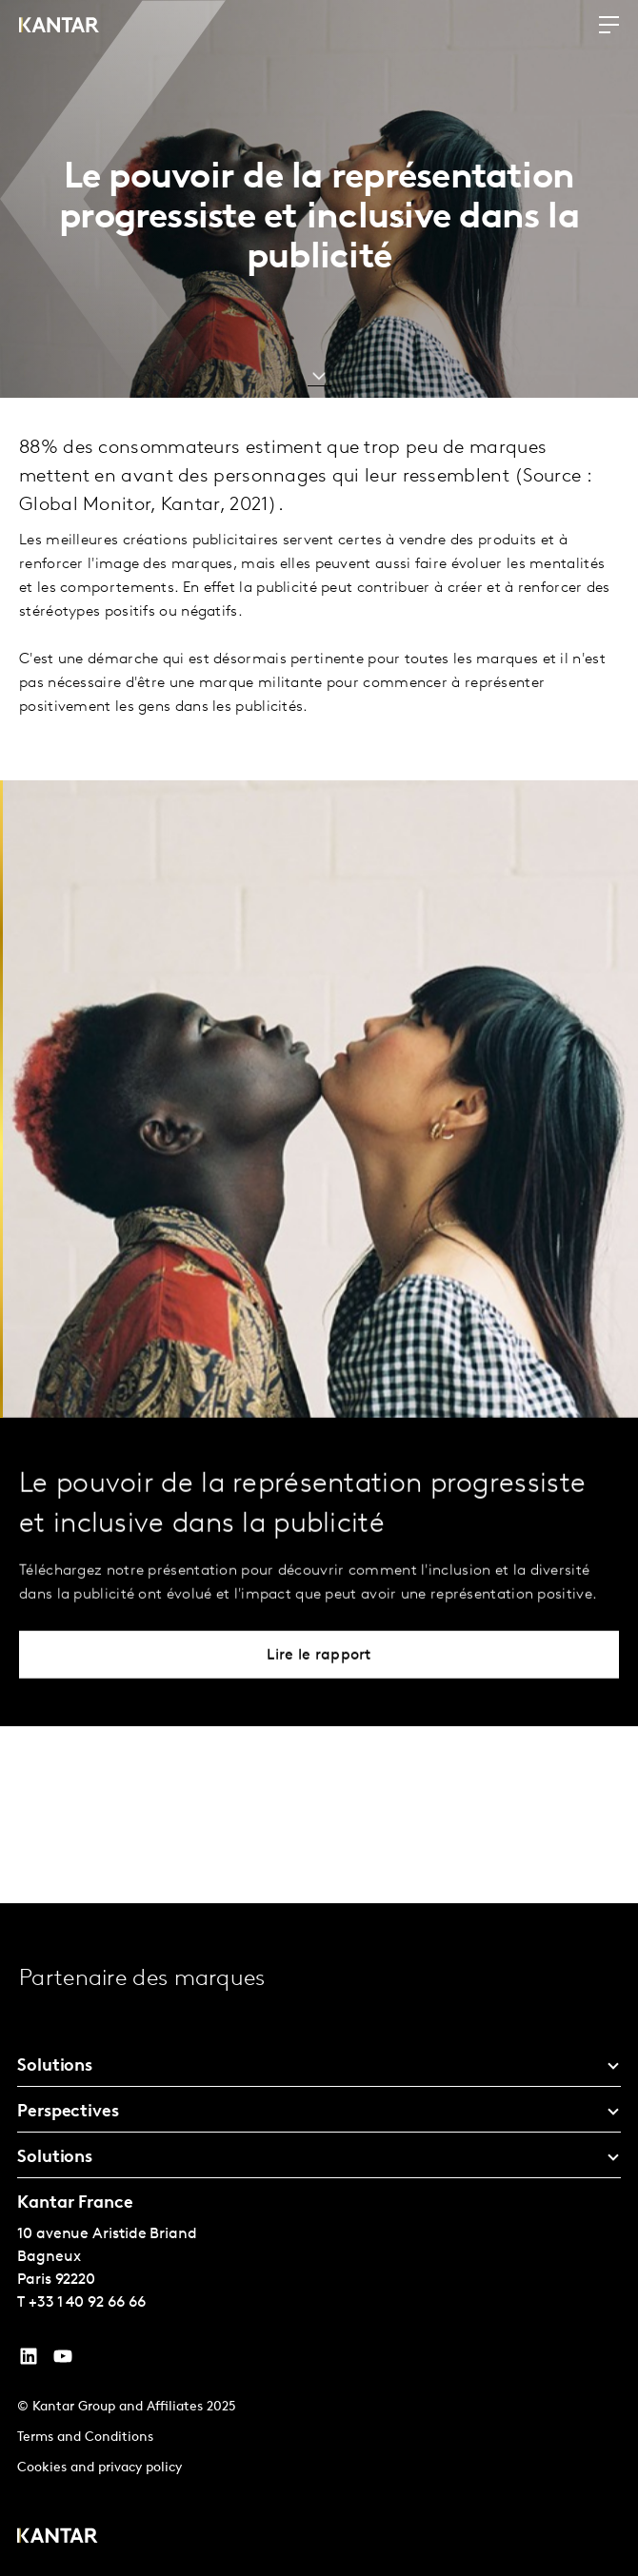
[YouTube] (28, 2361)
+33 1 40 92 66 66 (87, 2303)
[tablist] (319, 2239)
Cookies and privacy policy (99, 2468)
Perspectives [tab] (68, 2112)
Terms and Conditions (85, 2437)
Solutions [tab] (54, 2066)
